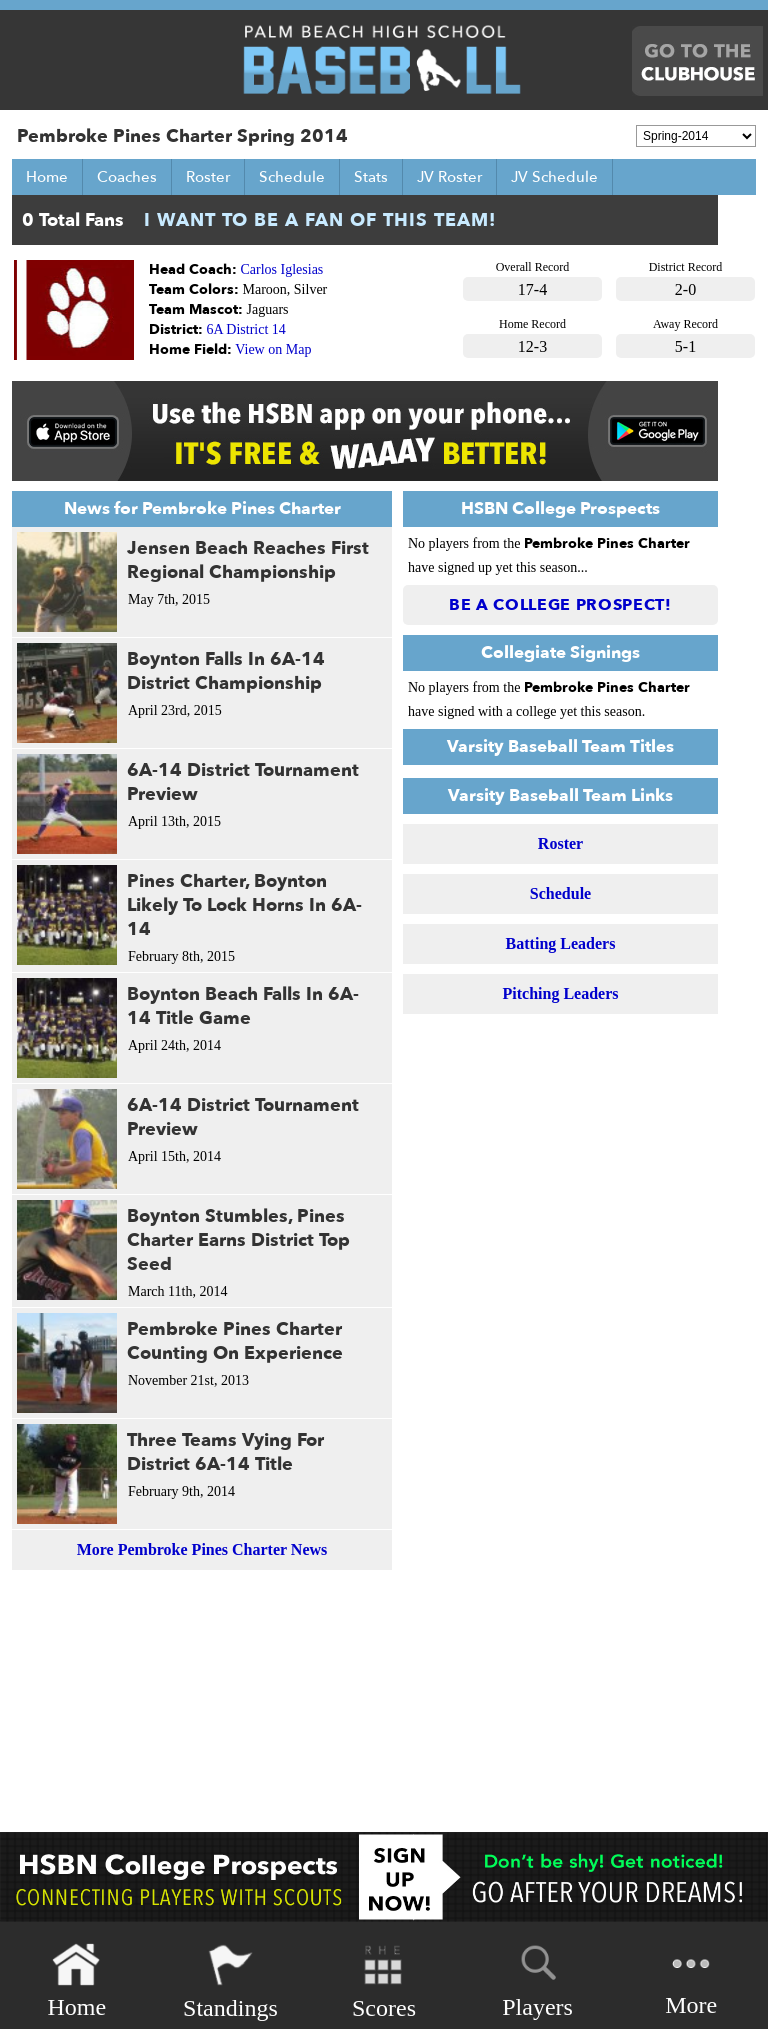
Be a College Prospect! (560, 605)
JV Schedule (554, 177)
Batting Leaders (561, 943)
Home (47, 177)
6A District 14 (246, 329)
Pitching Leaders (561, 993)
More (691, 1979)
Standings (230, 1981)
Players (537, 1978)
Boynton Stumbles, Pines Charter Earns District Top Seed (238, 1240)
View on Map (273, 349)
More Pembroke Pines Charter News (202, 1549)
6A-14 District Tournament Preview (243, 782)
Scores (384, 1981)
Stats (371, 177)
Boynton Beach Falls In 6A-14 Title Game (243, 1006)
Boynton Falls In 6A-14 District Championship (226, 671)
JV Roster (449, 177)
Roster (208, 177)
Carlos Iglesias (282, 269)
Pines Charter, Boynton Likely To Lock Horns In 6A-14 (244, 905)
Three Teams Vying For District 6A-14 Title (225, 1452)
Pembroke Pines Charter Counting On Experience (235, 1341)
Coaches (127, 177)
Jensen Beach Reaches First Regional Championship (248, 560)
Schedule (292, 177)
